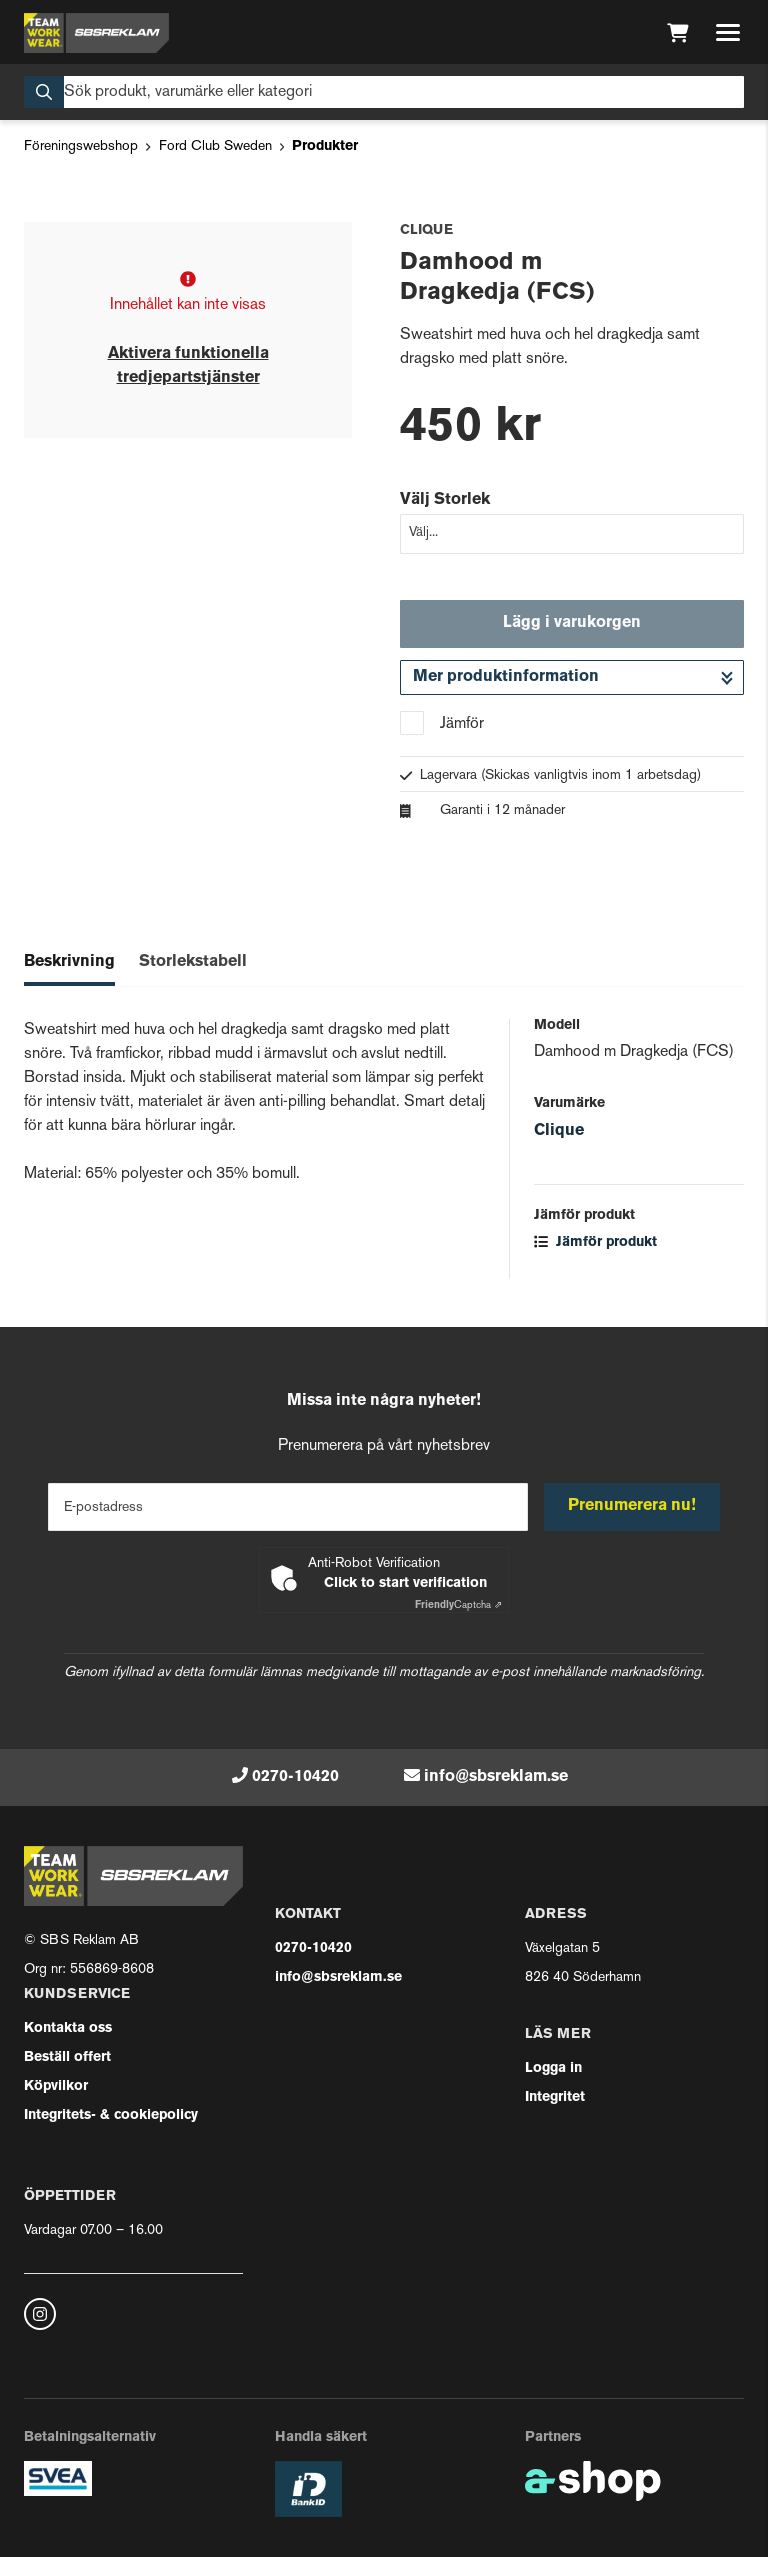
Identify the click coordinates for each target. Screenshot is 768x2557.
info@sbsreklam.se (496, 1777)
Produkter (325, 146)
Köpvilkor (56, 2086)
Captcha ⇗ (458, 1605)
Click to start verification (405, 1583)
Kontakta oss (68, 2028)
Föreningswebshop (81, 146)
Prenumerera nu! (632, 1506)
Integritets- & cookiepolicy (111, 2115)
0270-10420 (295, 1777)
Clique (559, 1131)
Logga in (553, 2068)
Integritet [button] (555, 2097)
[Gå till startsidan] (96, 33)
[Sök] (384, 92)
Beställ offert (67, 2057)
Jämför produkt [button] (595, 1242)
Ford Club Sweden (215, 146)
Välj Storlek (445, 500)
